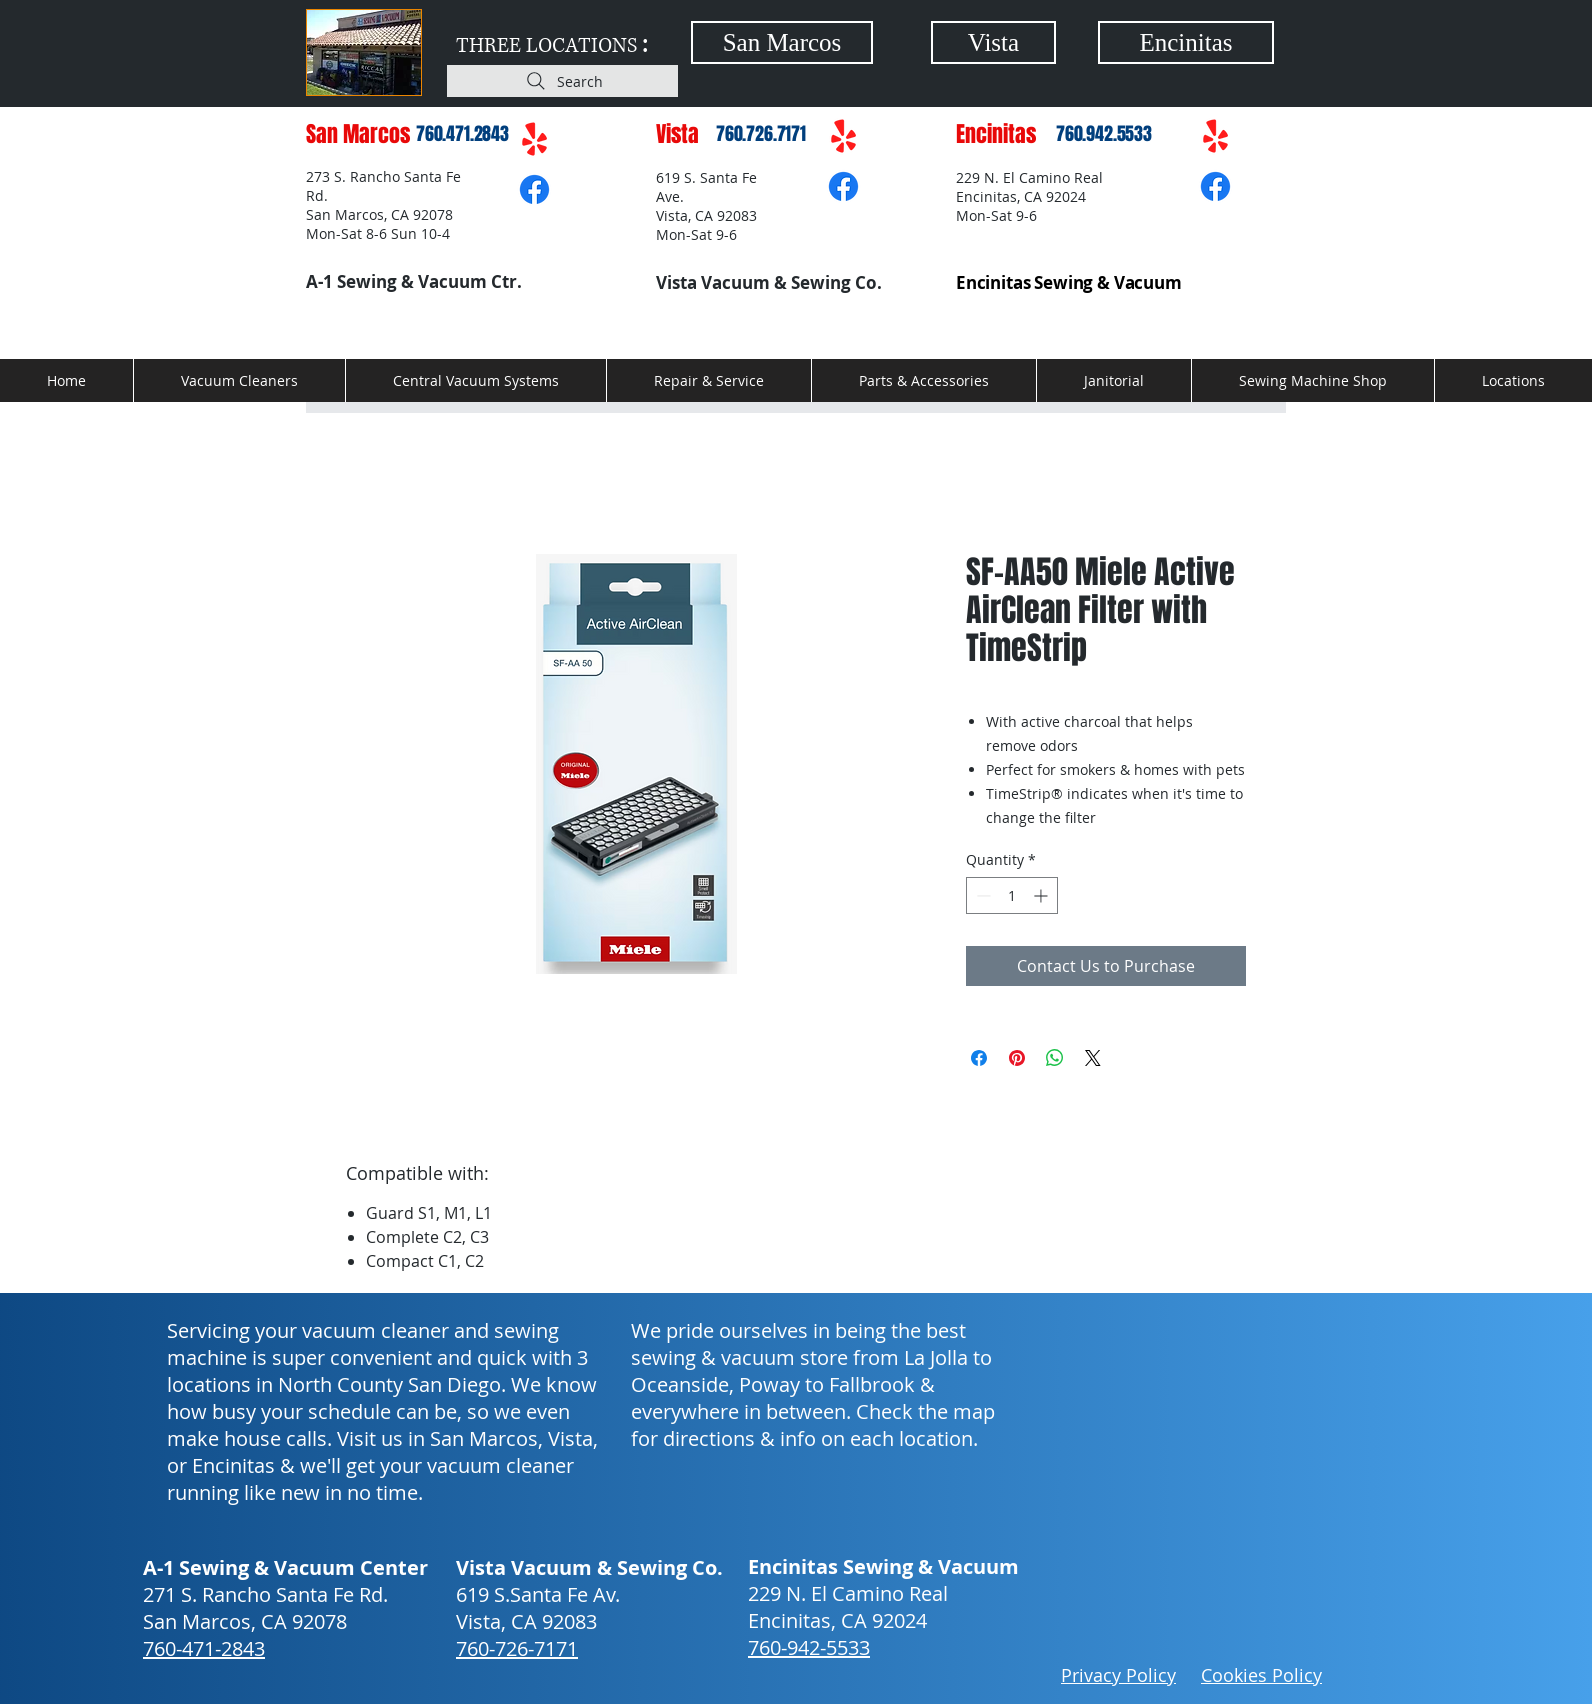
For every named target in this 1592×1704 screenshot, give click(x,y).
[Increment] (1042, 895)
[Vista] (993, 42)
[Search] (562, 81)
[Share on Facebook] (979, 1058)
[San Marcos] (782, 42)
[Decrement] (981, 895)
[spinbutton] (1012, 895)
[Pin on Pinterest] (1017, 1058)
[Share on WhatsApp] (1055, 1058)
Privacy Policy (1118, 1675)
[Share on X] (1093, 1058)
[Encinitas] (1186, 42)
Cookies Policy (1261, 1675)
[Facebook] (534, 189)
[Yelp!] (534, 140)
